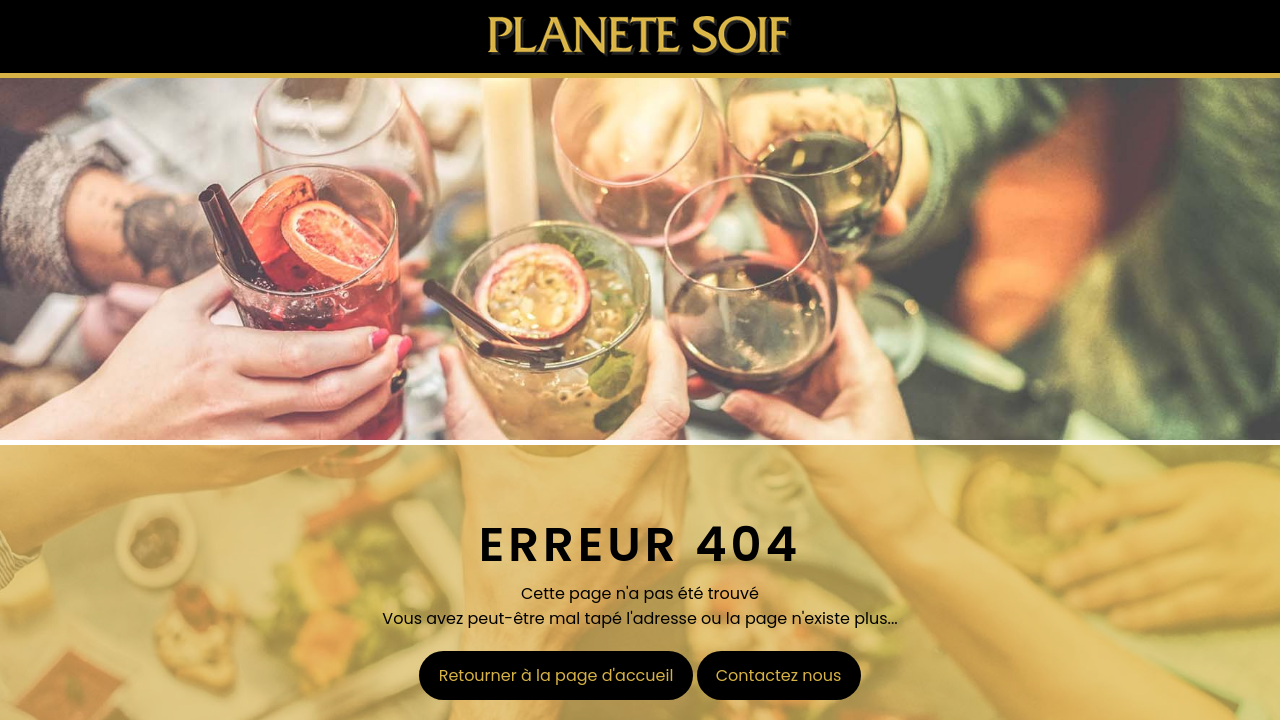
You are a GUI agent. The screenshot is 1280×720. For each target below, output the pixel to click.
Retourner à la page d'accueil (556, 675)
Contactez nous (779, 675)
